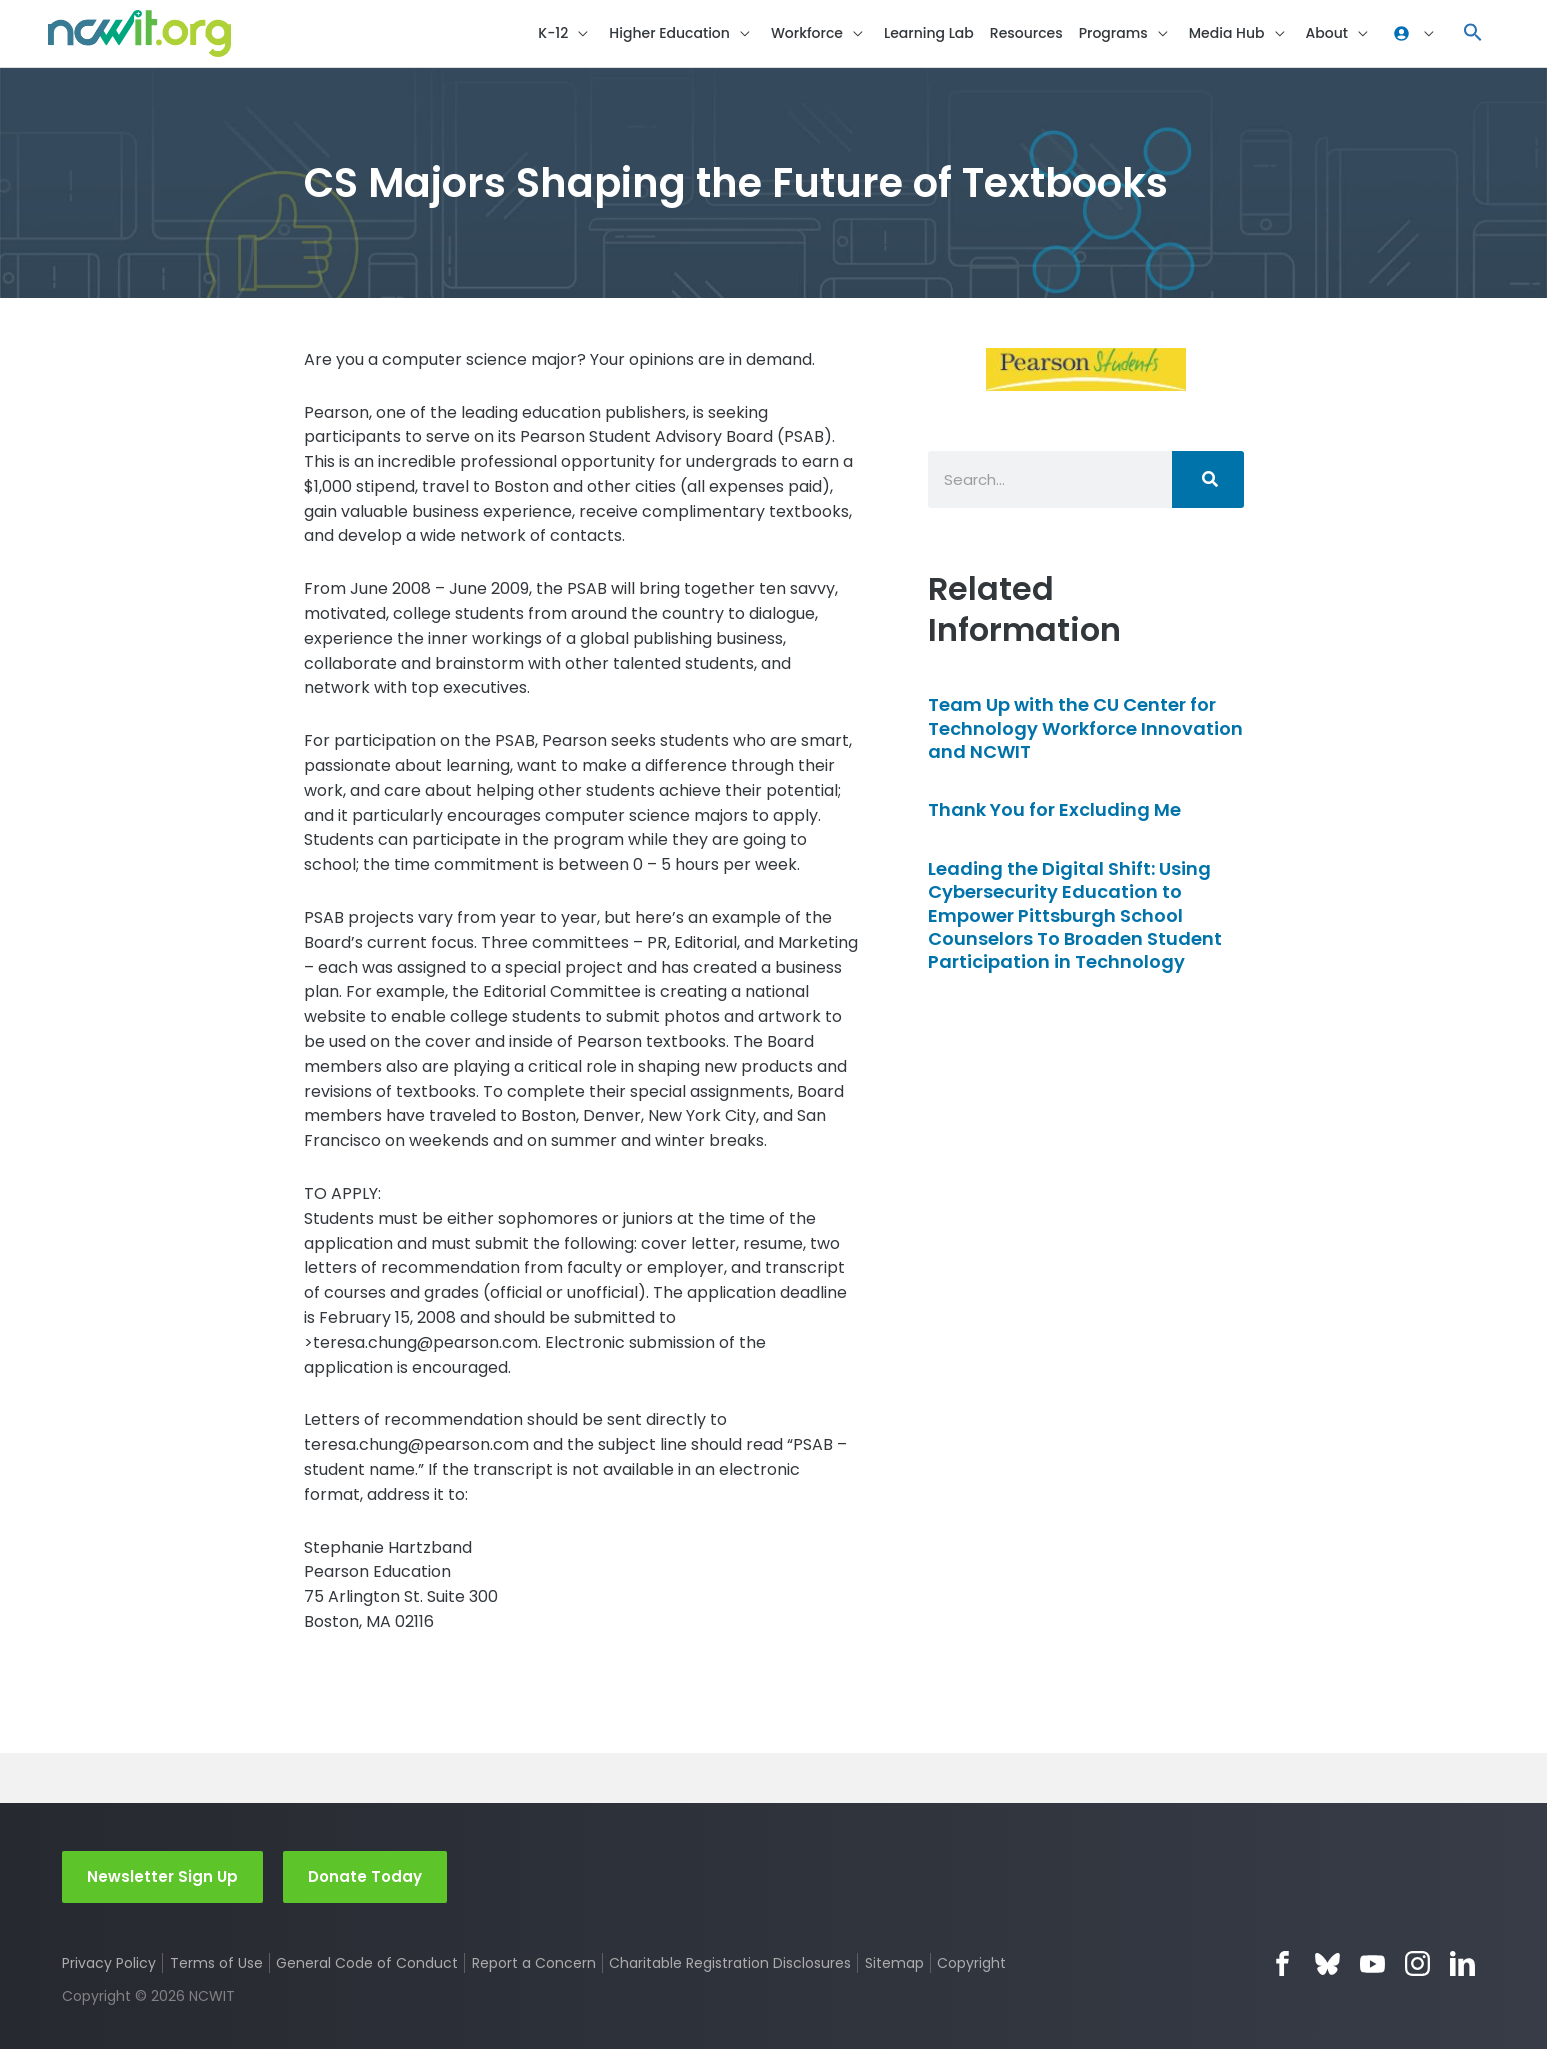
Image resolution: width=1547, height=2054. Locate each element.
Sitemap (895, 1968)
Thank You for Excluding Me (1054, 814)
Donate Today (365, 1880)
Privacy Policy (109, 1968)
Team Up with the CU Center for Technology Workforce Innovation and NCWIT (1085, 733)
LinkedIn (1462, 1968)
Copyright (973, 1968)
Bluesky (1327, 1968)
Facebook (1282, 1968)
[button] (1473, 35)
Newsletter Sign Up (162, 1880)
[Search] (1208, 483)
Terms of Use (216, 1968)
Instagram (1417, 1968)
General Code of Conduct (368, 1968)
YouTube (1372, 1968)
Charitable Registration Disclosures (731, 1968)
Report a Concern (534, 1968)
